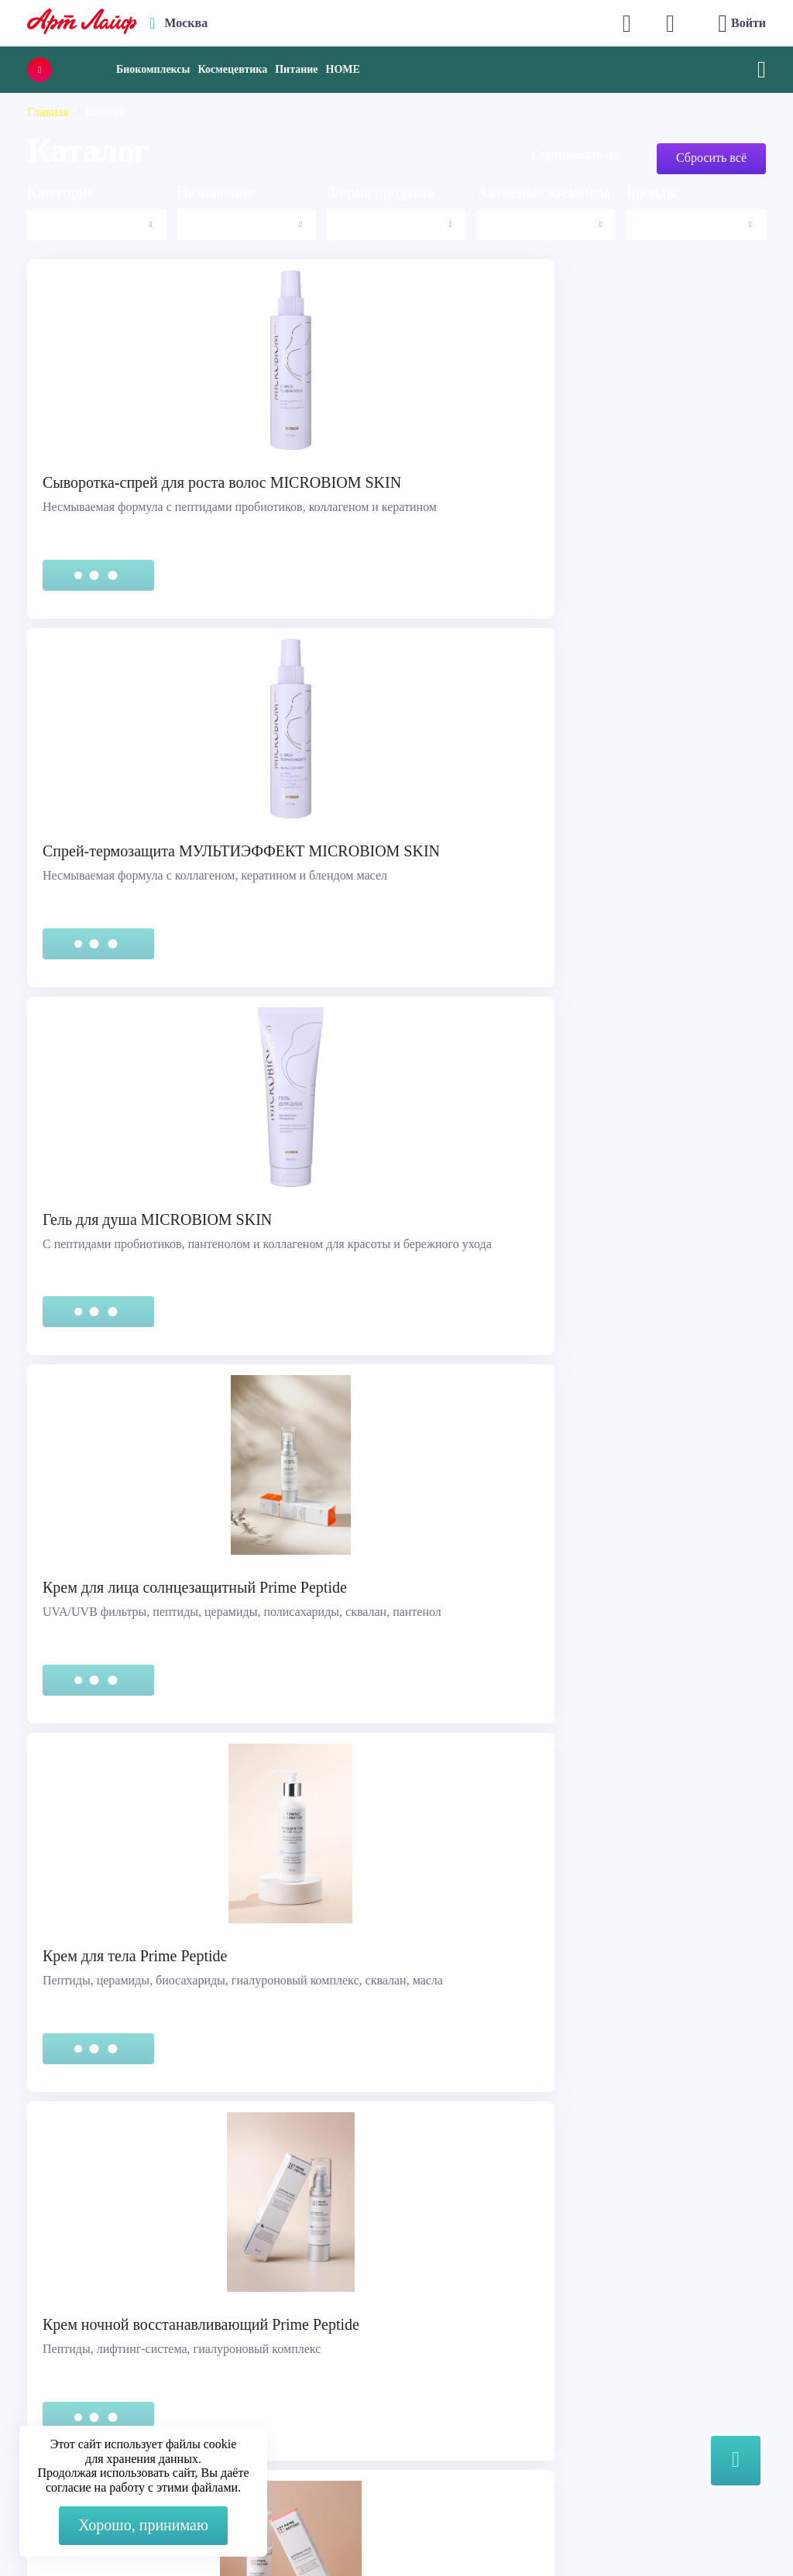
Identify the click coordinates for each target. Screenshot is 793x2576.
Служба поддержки (87, 2331)
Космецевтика (232, 69)
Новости (436, 2369)
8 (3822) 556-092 (659, 2531)
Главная (48, 111)
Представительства (86, 2389)
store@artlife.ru (289, 2422)
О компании (445, 2331)
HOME (343, 69)
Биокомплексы (153, 69)
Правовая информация (95, 2350)
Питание (296, 69)
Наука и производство (473, 2389)
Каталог (434, 2350)
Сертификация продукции (105, 2369)
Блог (425, 2408)
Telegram (273, 2391)
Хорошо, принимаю (143, 2524)
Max (261, 2360)
